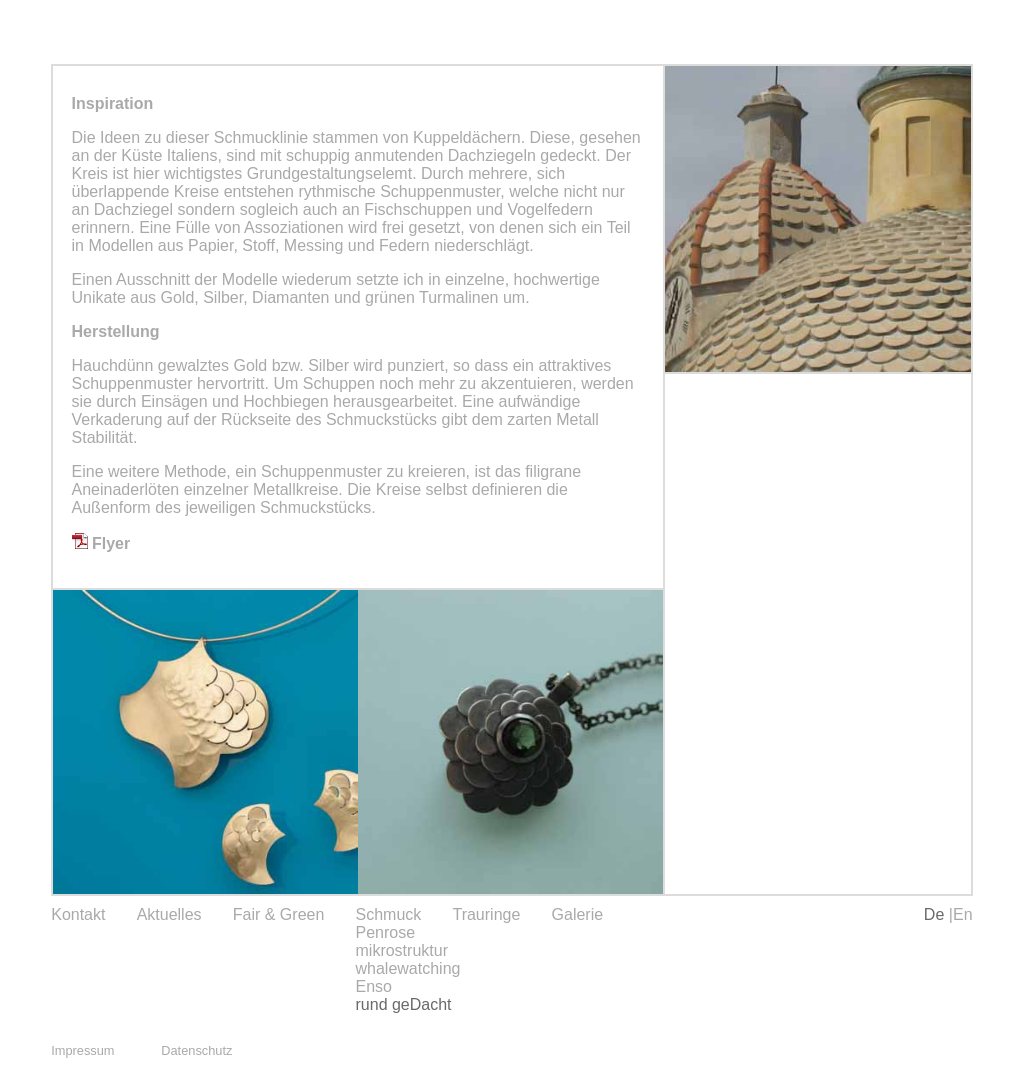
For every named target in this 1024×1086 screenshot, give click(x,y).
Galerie (578, 914)
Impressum (82, 1050)
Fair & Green (279, 914)
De (936, 914)
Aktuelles (169, 914)
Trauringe (486, 914)
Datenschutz (196, 1050)
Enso (374, 986)
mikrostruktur (402, 950)
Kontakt (78, 914)
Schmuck (389, 914)
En (963, 914)
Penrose (386, 932)
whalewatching (408, 968)
